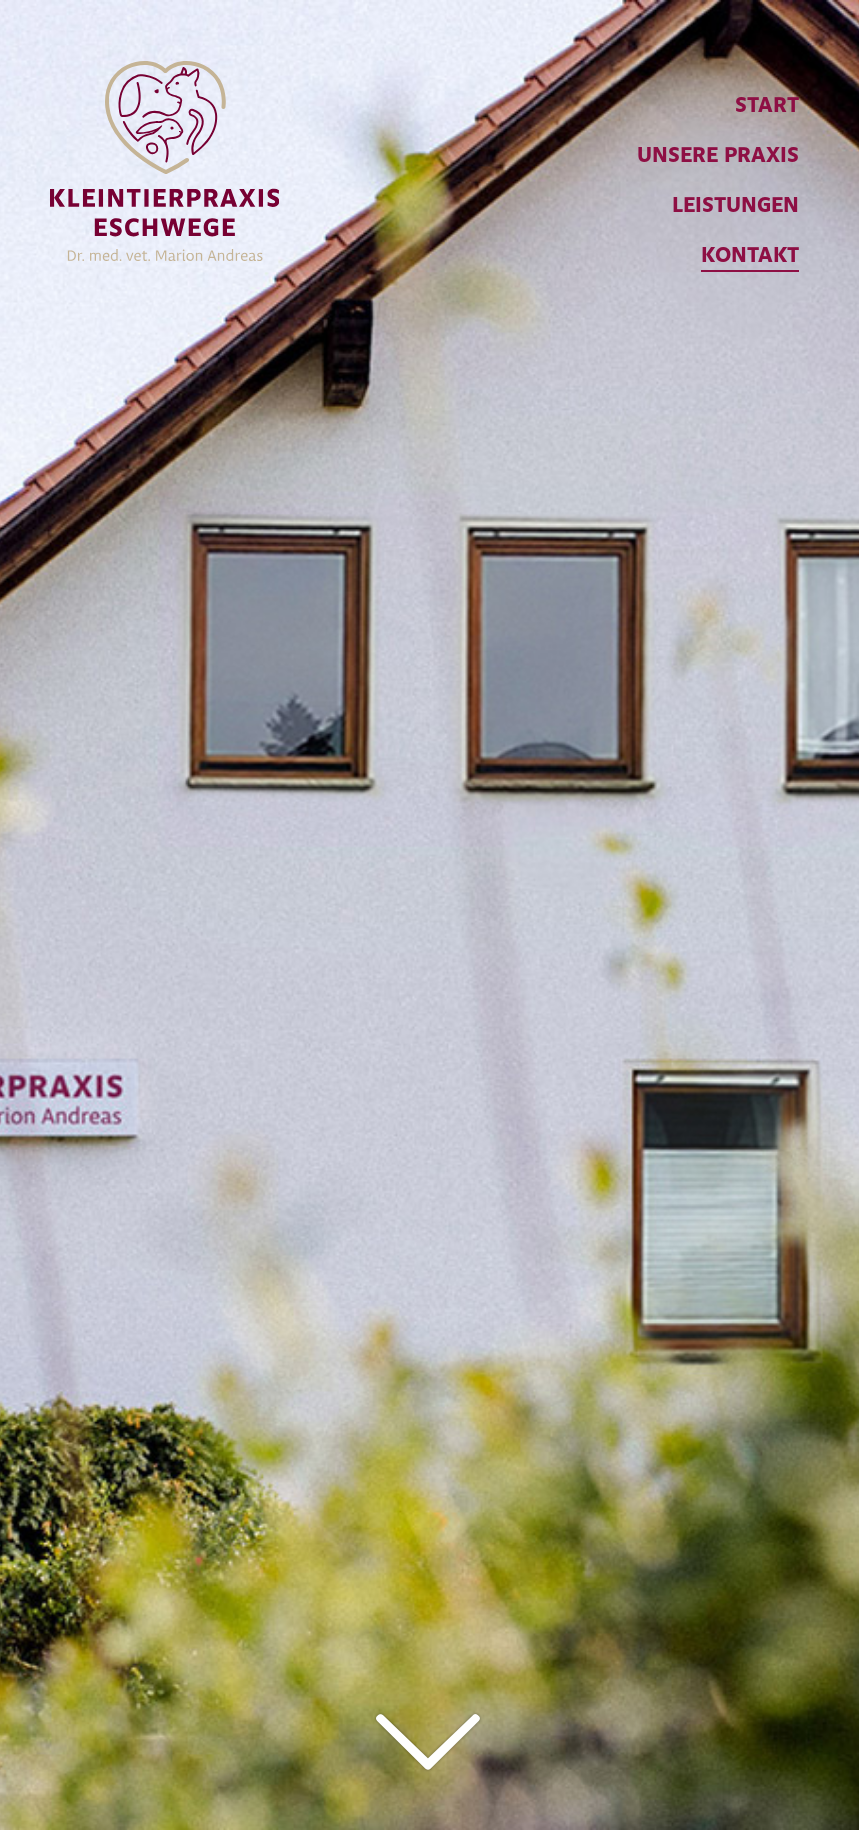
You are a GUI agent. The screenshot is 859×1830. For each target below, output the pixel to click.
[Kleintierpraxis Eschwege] (164, 141)
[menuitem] (718, 106)
